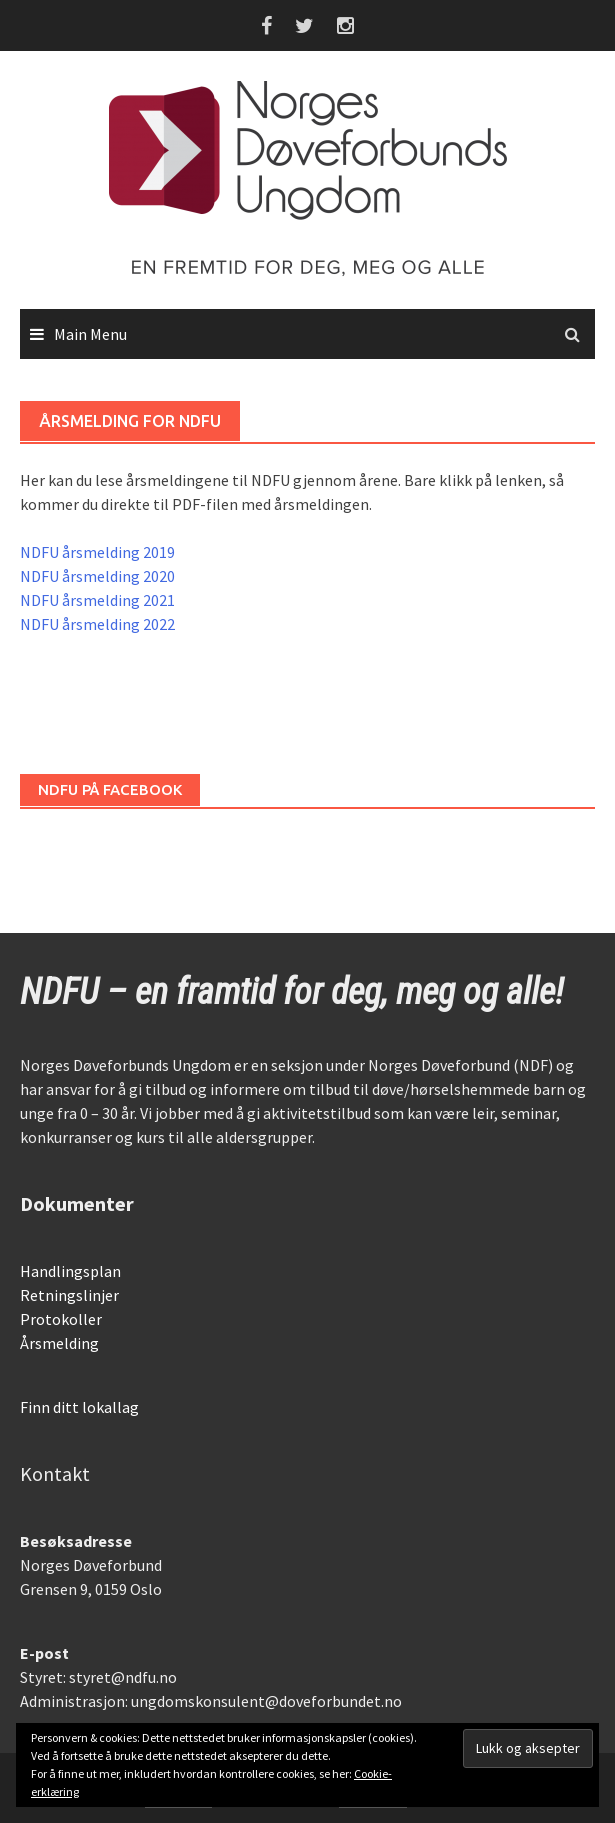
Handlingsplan (70, 1271)
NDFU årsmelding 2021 (97, 600)
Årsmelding (59, 1343)
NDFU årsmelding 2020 (97, 576)
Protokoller (61, 1319)
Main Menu (90, 334)
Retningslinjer (69, 1295)
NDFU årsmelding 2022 (97, 624)
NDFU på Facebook (110, 789)
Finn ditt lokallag (79, 1407)
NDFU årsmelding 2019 (97, 552)
